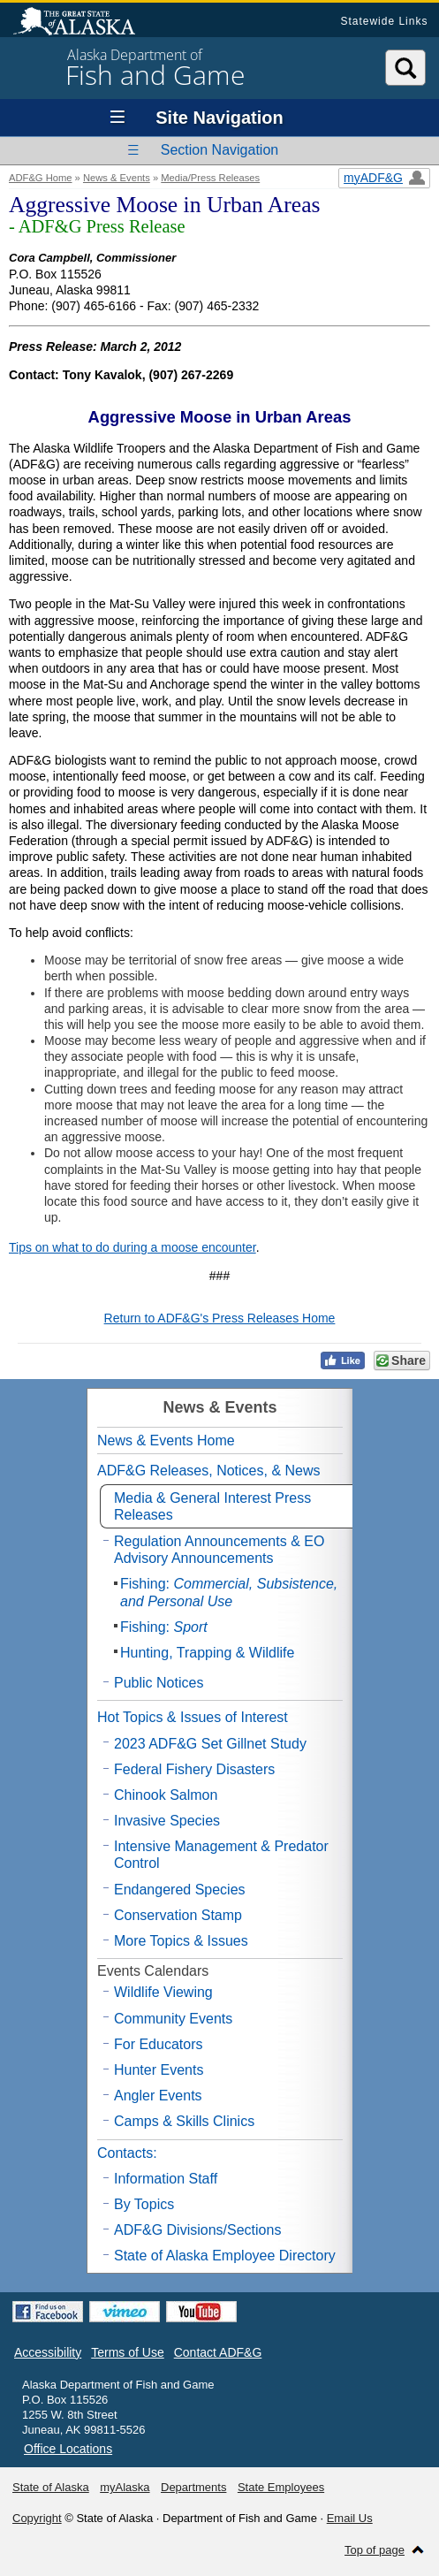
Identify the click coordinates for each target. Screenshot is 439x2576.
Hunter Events (158, 2069)
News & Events (116, 177)
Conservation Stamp (178, 1915)
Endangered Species (180, 1889)
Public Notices (158, 1682)
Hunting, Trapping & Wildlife (207, 1652)
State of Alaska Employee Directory (225, 2255)
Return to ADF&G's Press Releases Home (220, 1318)
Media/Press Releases (210, 177)
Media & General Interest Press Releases (212, 1506)
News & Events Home (166, 1440)
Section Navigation (219, 149)
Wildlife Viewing (163, 1992)
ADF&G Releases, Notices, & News (209, 1470)
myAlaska (124, 2487)
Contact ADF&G (218, 2352)
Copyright (37, 2518)
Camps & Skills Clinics (184, 2121)
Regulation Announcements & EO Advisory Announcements (219, 1550)
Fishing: (228, 1592)
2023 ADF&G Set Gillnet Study (210, 1743)
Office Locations (68, 2449)
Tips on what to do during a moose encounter (132, 1247)
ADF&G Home (40, 177)
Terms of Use (127, 2352)
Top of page (374, 2550)
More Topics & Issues (181, 1940)
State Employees (281, 2487)
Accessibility (47, 2352)
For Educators (158, 2044)
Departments (193, 2487)
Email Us (350, 2518)
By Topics (144, 2204)
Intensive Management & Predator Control (221, 1855)
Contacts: (127, 2153)
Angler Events (158, 2095)
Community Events (173, 2018)
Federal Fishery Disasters (194, 1769)
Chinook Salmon (165, 1794)
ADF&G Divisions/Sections (197, 2229)
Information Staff (165, 2178)
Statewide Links (384, 21)
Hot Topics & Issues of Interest (192, 1717)
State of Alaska (83, 23)
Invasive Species (167, 1820)
